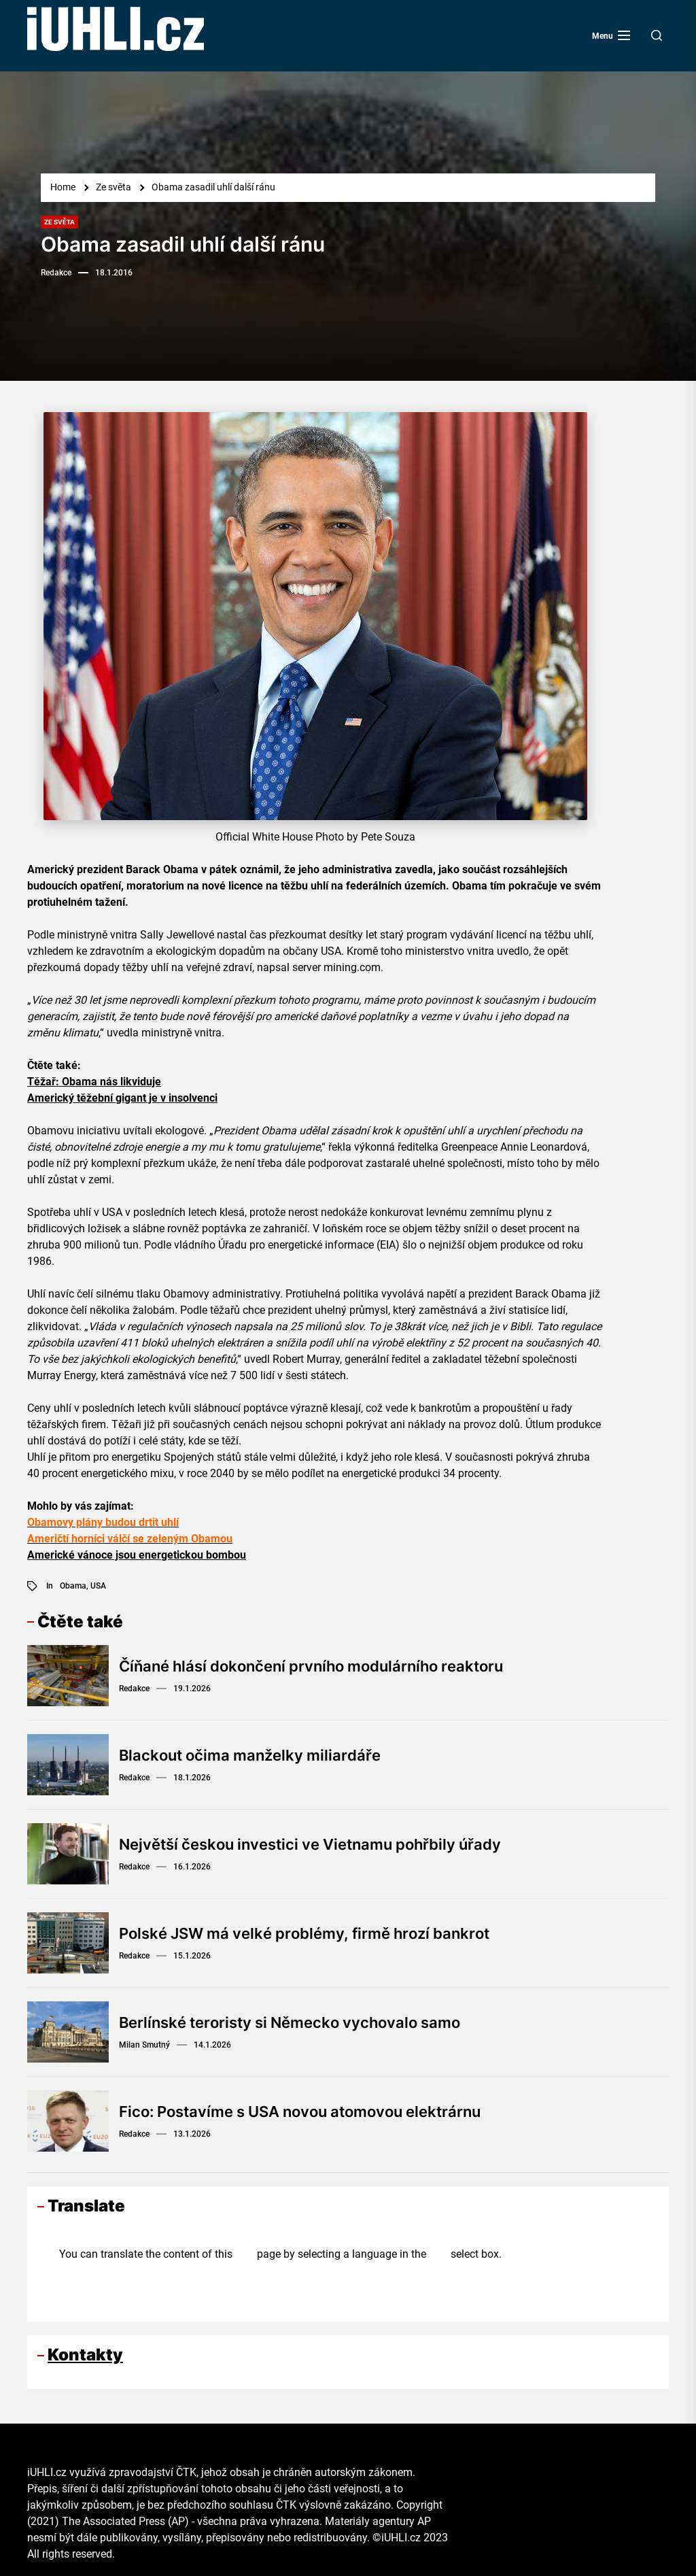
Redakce (56, 272)
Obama (73, 1586)
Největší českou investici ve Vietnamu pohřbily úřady (310, 1844)
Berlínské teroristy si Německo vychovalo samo (289, 2022)
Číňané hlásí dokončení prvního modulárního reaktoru (311, 1666)
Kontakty (85, 2355)
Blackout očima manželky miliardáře (250, 1755)
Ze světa (59, 222)
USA (98, 1586)
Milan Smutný (144, 2045)
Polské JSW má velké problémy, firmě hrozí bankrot (304, 1933)
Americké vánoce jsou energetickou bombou (136, 1554)
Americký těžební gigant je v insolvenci (122, 1097)
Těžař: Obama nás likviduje (94, 1081)
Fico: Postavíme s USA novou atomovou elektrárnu (300, 2111)
